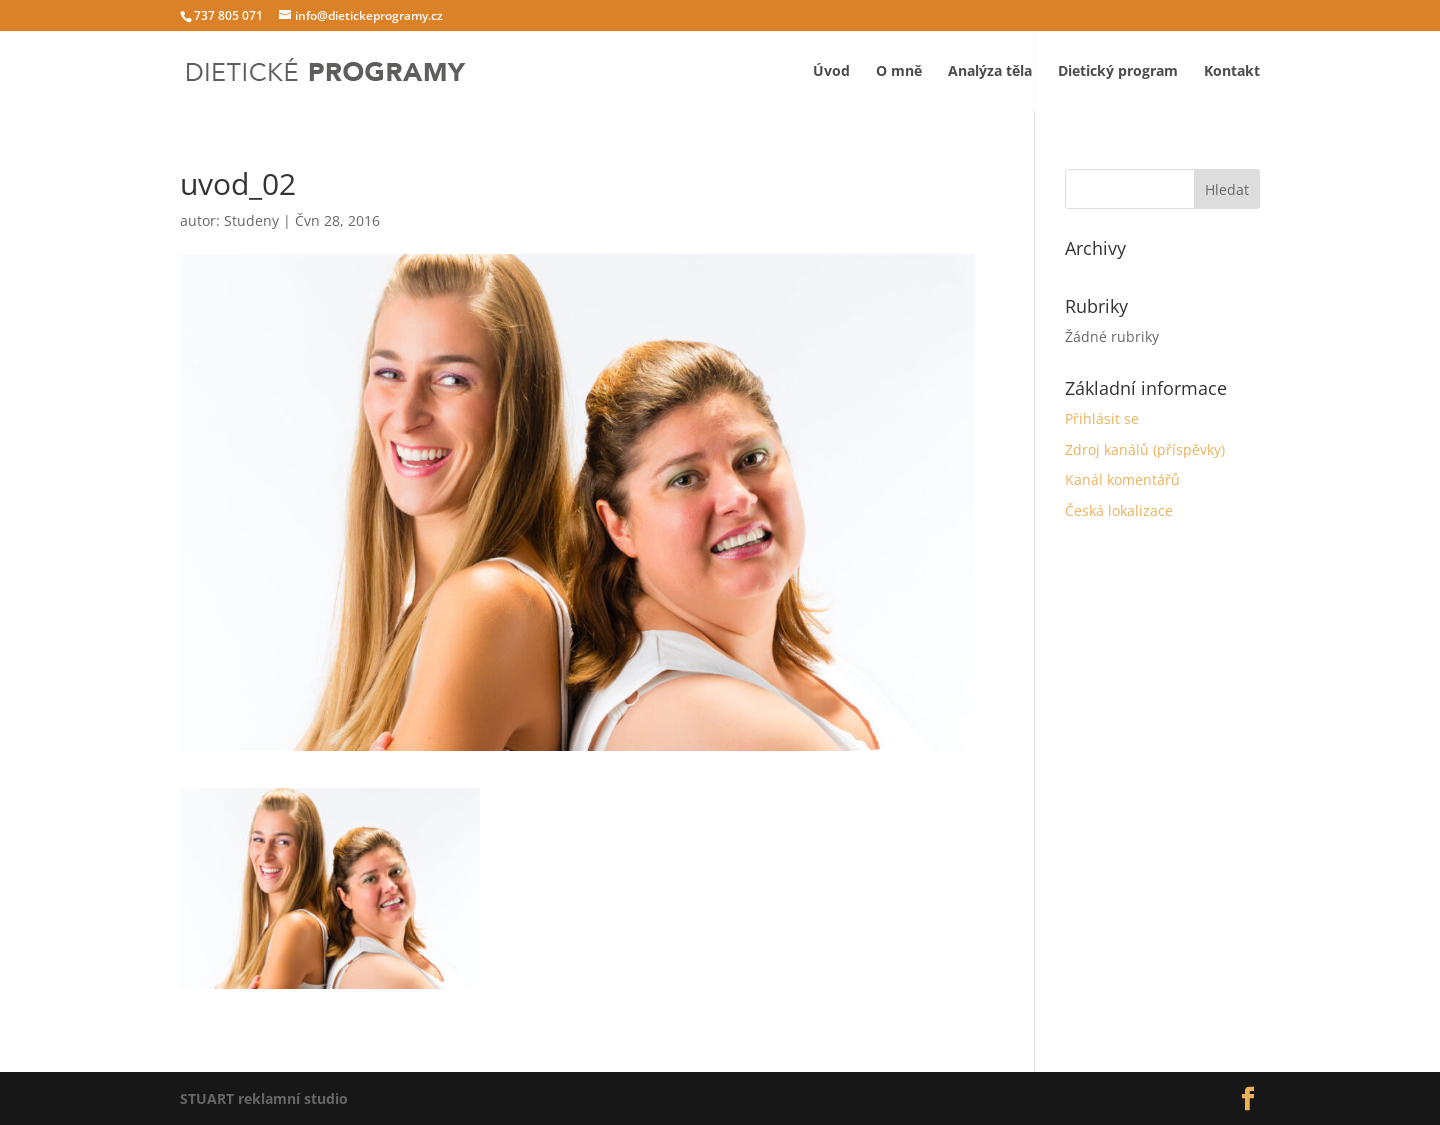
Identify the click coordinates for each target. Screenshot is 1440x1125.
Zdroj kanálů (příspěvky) (1145, 449)
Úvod (831, 71)
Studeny (251, 220)
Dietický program (1118, 71)
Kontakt (1232, 71)
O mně (899, 71)
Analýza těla (990, 71)
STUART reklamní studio (264, 1098)
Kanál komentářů (1122, 479)
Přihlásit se (1102, 418)
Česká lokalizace (1119, 510)
